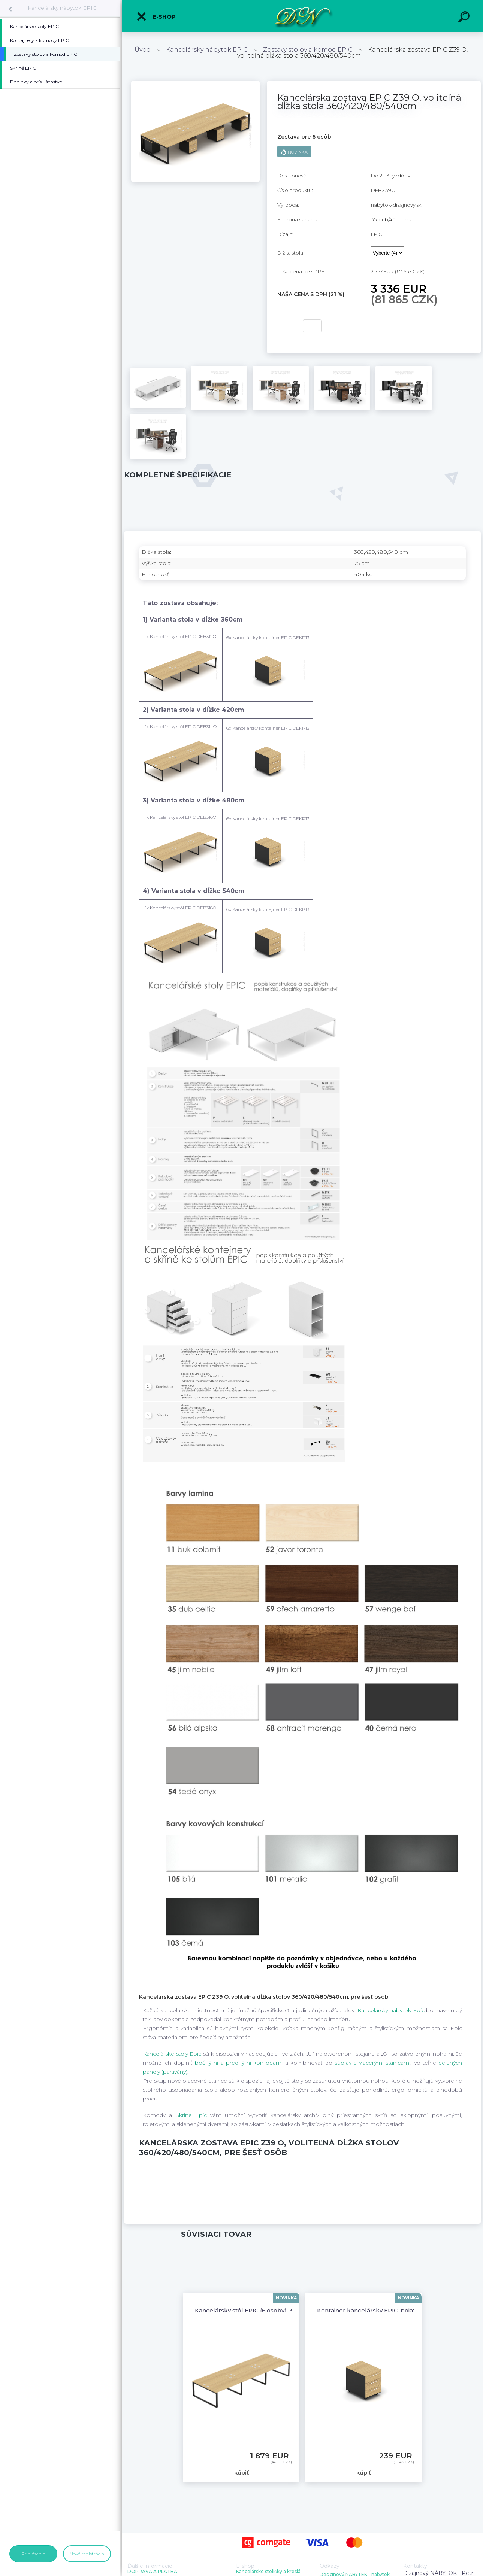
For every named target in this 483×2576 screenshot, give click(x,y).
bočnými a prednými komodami (239, 2062)
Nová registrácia (87, 2554)
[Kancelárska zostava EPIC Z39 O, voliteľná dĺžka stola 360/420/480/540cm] (195, 83)
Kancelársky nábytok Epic (391, 2010)
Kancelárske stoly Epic (172, 2053)
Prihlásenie (33, 2554)
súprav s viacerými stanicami (372, 2062)
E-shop (156, 16)
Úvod (143, 49)
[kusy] (312, 325)
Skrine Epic (191, 2115)
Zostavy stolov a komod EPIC (308, 49)
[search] (465, 18)
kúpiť (285, 326)
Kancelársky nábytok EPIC (62, 7)
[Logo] (303, 15)
